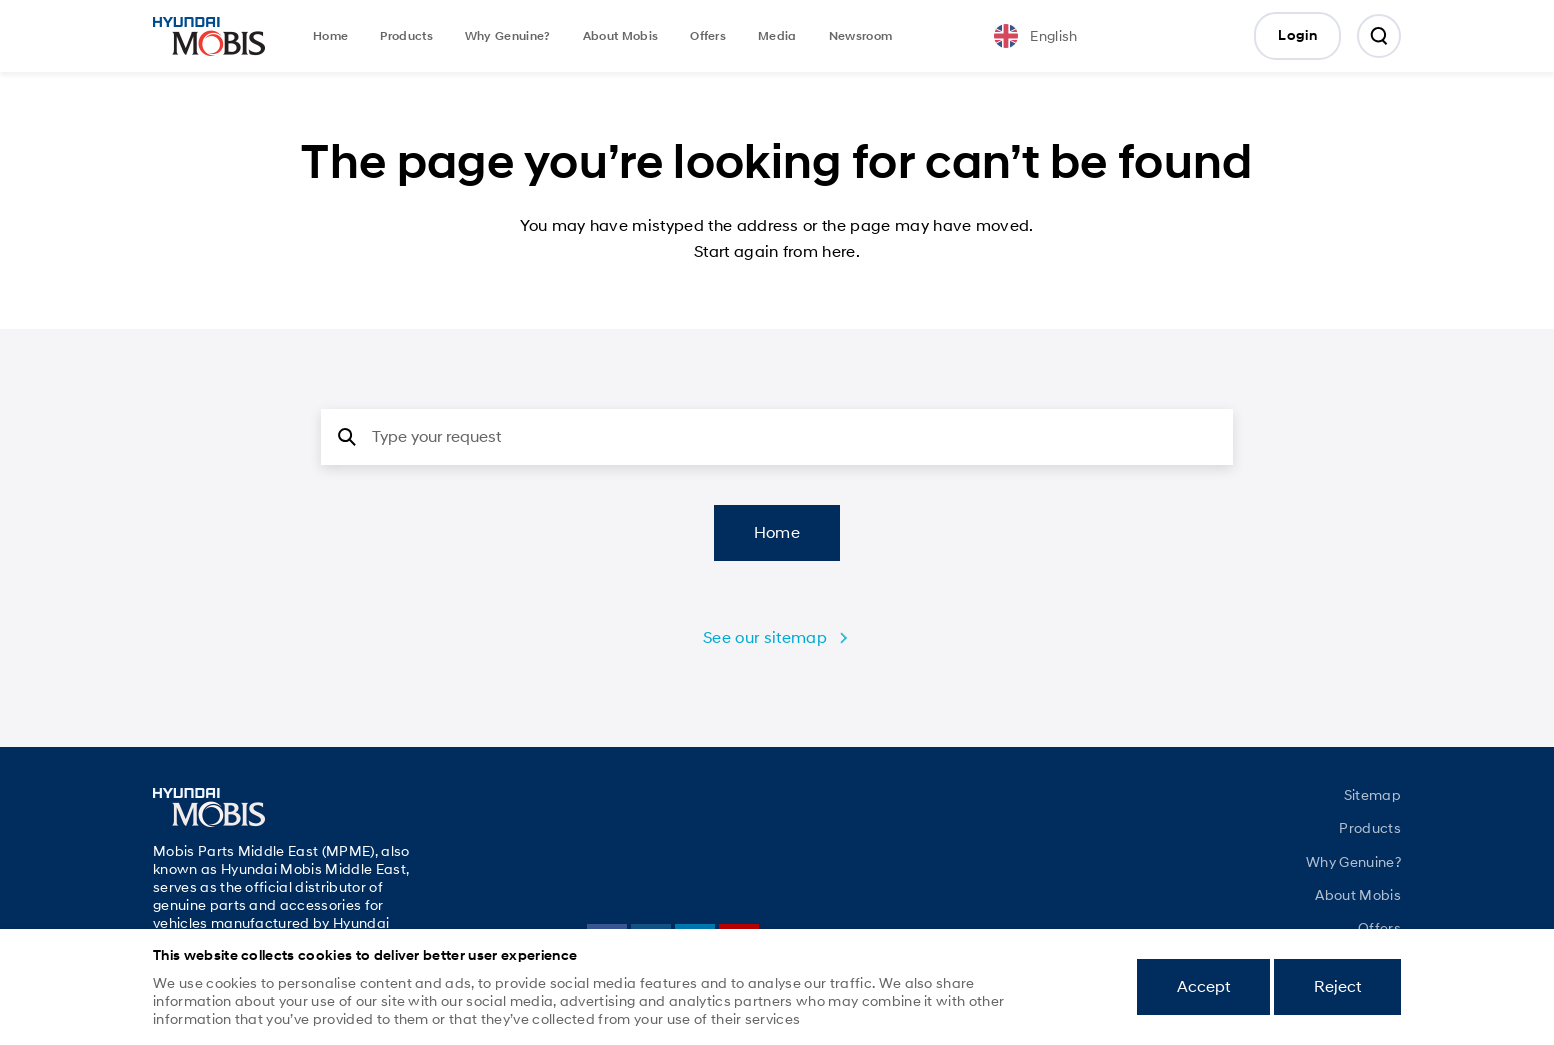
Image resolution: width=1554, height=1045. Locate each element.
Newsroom (861, 36)
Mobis (209, 36)
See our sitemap (765, 637)
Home (330, 36)
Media (777, 36)
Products (406, 36)
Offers (708, 36)
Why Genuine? (508, 36)
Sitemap (1372, 795)
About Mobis (621, 36)
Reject (1337, 986)
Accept (1203, 986)
